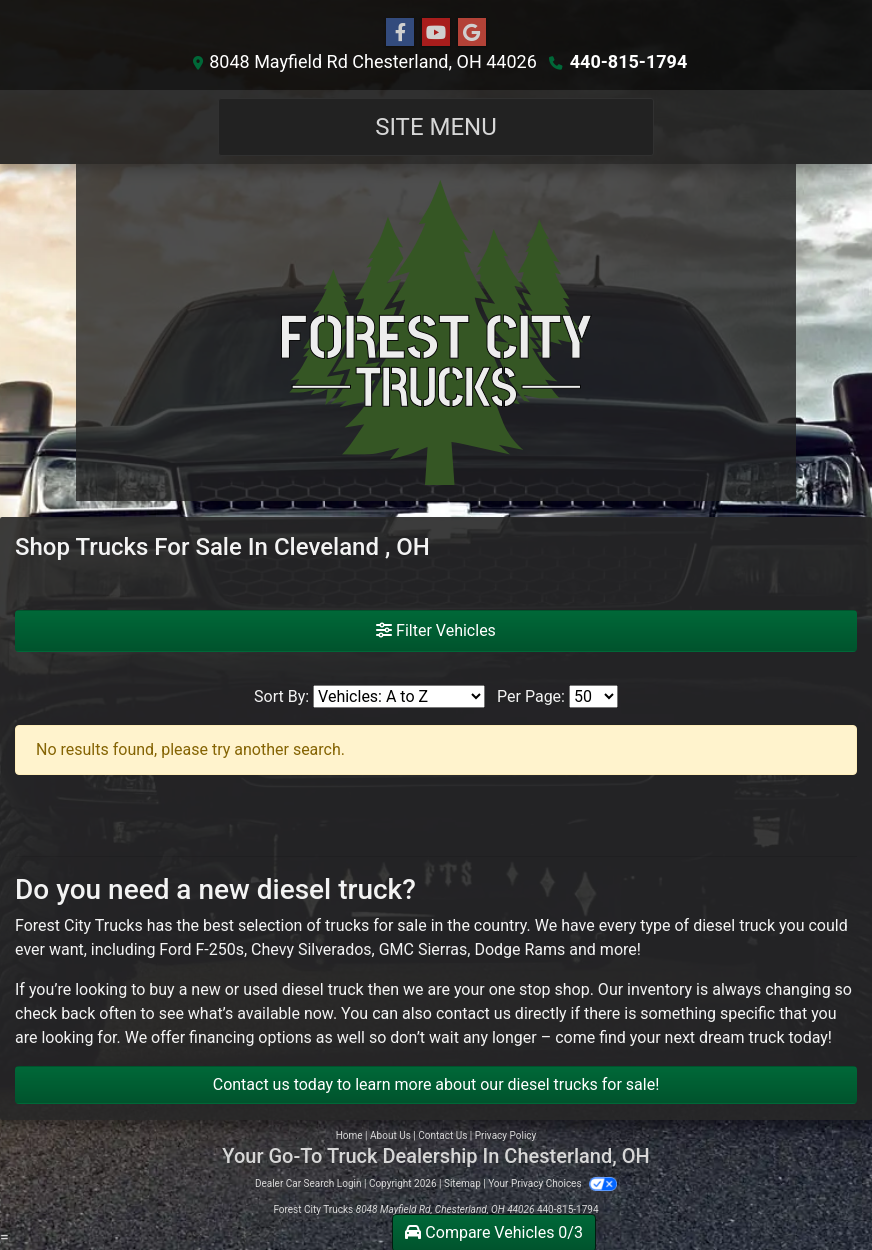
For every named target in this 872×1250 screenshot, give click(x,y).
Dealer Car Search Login (308, 1183)
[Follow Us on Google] (472, 33)
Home (349, 1135)
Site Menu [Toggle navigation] (436, 127)
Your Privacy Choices (552, 1183)
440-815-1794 (628, 61)
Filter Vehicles (436, 630)
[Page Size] (593, 696)
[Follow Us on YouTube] (436, 33)
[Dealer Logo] (436, 332)
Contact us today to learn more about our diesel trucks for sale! (436, 1084)
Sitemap (462, 1183)
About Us (390, 1135)
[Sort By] (399, 696)
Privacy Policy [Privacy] (506, 1135)
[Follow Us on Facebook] (400, 33)
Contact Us (442, 1135)
